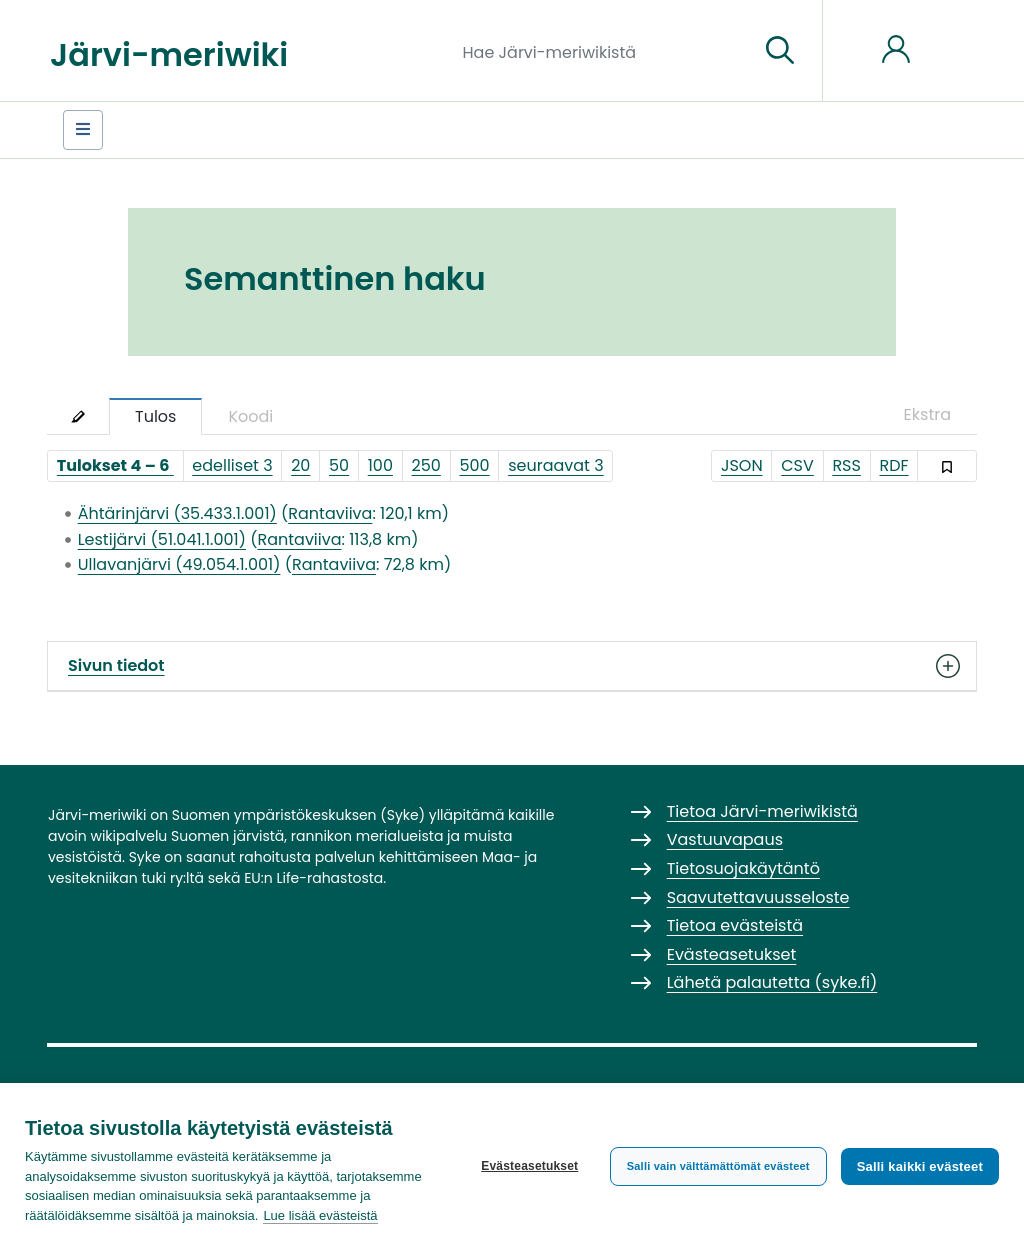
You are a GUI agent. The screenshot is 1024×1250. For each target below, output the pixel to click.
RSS (846, 465)
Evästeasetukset (529, 1166)
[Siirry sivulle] (780, 51)
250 (426, 465)
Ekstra (927, 414)
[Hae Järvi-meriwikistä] (603, 51)
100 (380, 465)
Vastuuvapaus (725, 839)
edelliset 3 (232, 465)
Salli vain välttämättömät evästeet (718, 1166)
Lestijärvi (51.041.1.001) (162, 539)
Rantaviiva (330, 513)
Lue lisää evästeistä (320, 1215)
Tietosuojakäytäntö (743, 868)
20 (300, 465)
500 (474, 465)
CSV (797, 465)
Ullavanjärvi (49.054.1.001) (179, 564)
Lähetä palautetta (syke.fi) (772, 982)
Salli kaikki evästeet (920, 1166)
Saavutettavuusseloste (758, 897)
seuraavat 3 (555, 465)
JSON (742, 465)
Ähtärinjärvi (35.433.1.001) (177, 513)
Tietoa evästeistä (735, 925)
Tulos (155, 416)
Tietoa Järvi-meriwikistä (762, 811)
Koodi (250, 416)
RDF (894, 465)
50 (339, 465)
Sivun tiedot (512, 666)
